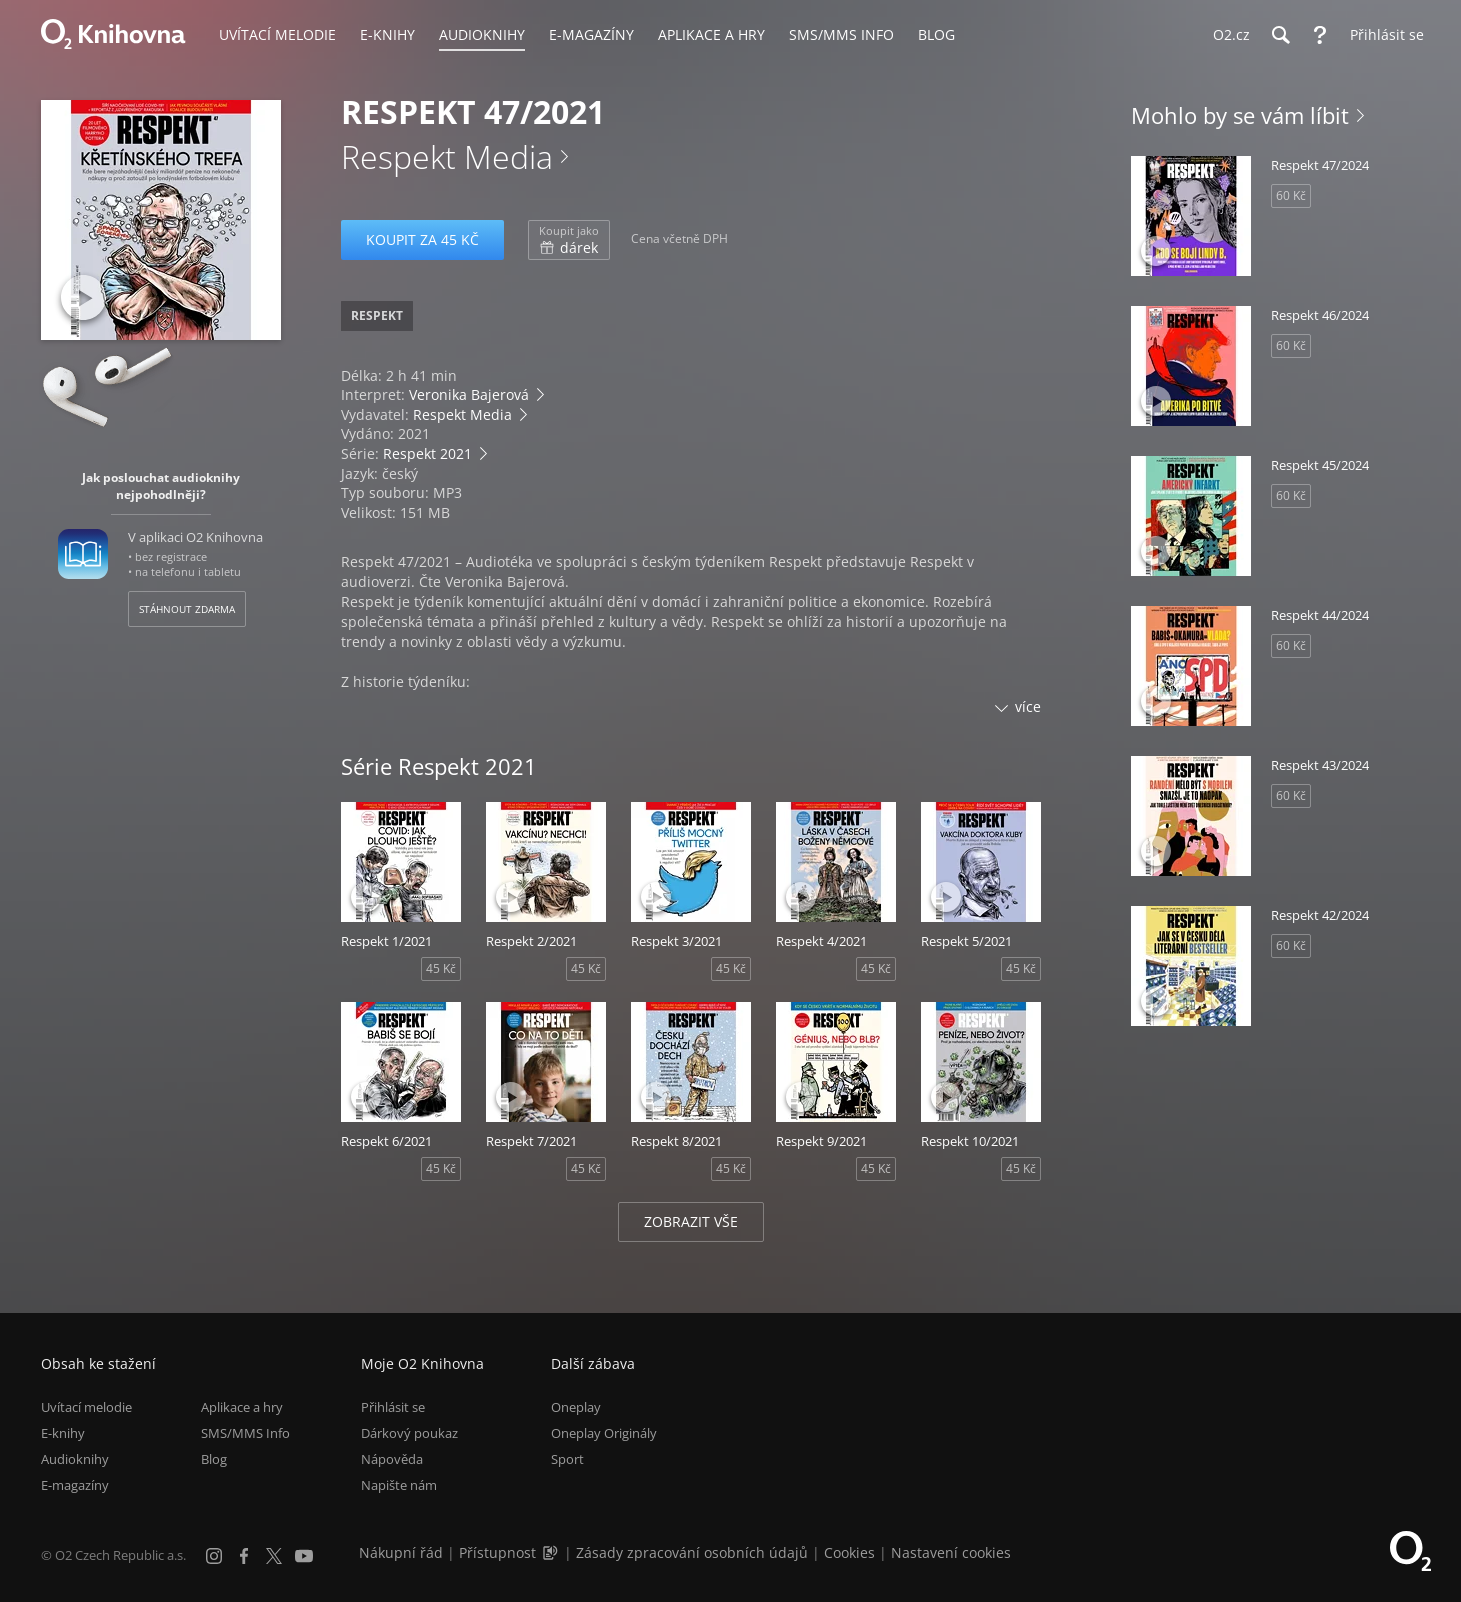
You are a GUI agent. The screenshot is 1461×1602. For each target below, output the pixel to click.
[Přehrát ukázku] (83, 297)
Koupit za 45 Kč (422, 239)
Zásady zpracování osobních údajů (692, 1552)
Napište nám (399, 1485)
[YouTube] (304, 1556)
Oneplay (576, 1407)
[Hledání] (1280, 35)
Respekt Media (447, 156)
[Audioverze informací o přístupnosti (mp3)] (552, 1552)
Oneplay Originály (604, 1433)
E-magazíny (75, 1485)
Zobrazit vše (691, 1221)
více (1028, 706)
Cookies (849, 1552)
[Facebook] (244, 1556)
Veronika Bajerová (469, 394)
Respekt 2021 (427, 453)
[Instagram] (214, 1556)
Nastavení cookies (951, 1552)
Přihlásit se (393, 1407)
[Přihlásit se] (1382, 35)
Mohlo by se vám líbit (1240, 115)
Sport (567, 1459)
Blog (214, 1459)
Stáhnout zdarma (187, 609)
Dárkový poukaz (409, 1433)
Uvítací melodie (86, 1407)
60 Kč (1291, 195)
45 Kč (441, 968)
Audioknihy (75, 1459)
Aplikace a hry (242, 1407)
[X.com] (274, 1556)
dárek (569, 240)
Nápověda (392, 1459)
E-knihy (63, 1433)
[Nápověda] (1320, 35)
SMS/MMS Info (245, 1433)
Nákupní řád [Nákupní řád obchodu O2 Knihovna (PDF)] (401, 1552)
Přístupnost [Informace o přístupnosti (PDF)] (497, 1552)
